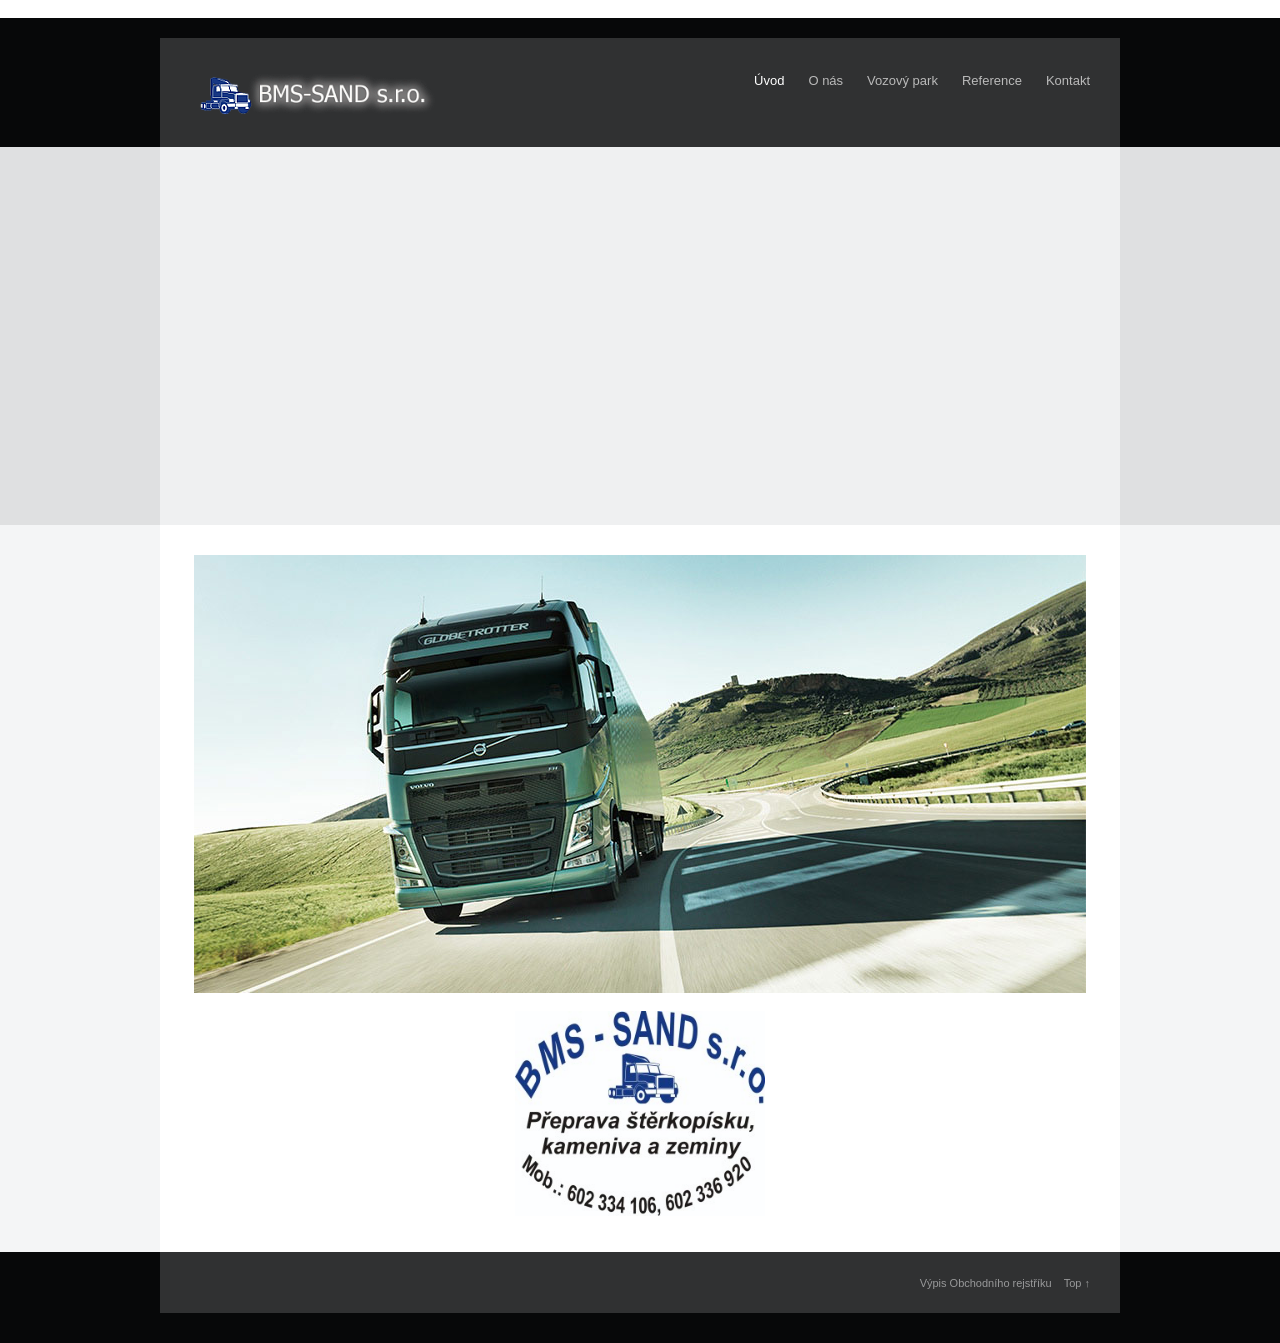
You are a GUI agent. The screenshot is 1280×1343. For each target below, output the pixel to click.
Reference (992, 80)
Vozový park (902, 80)
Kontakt (1068, 80)
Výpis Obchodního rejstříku (986, 1283)
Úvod (769, 80)
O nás (825, 80)
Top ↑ (1077, 1283)
